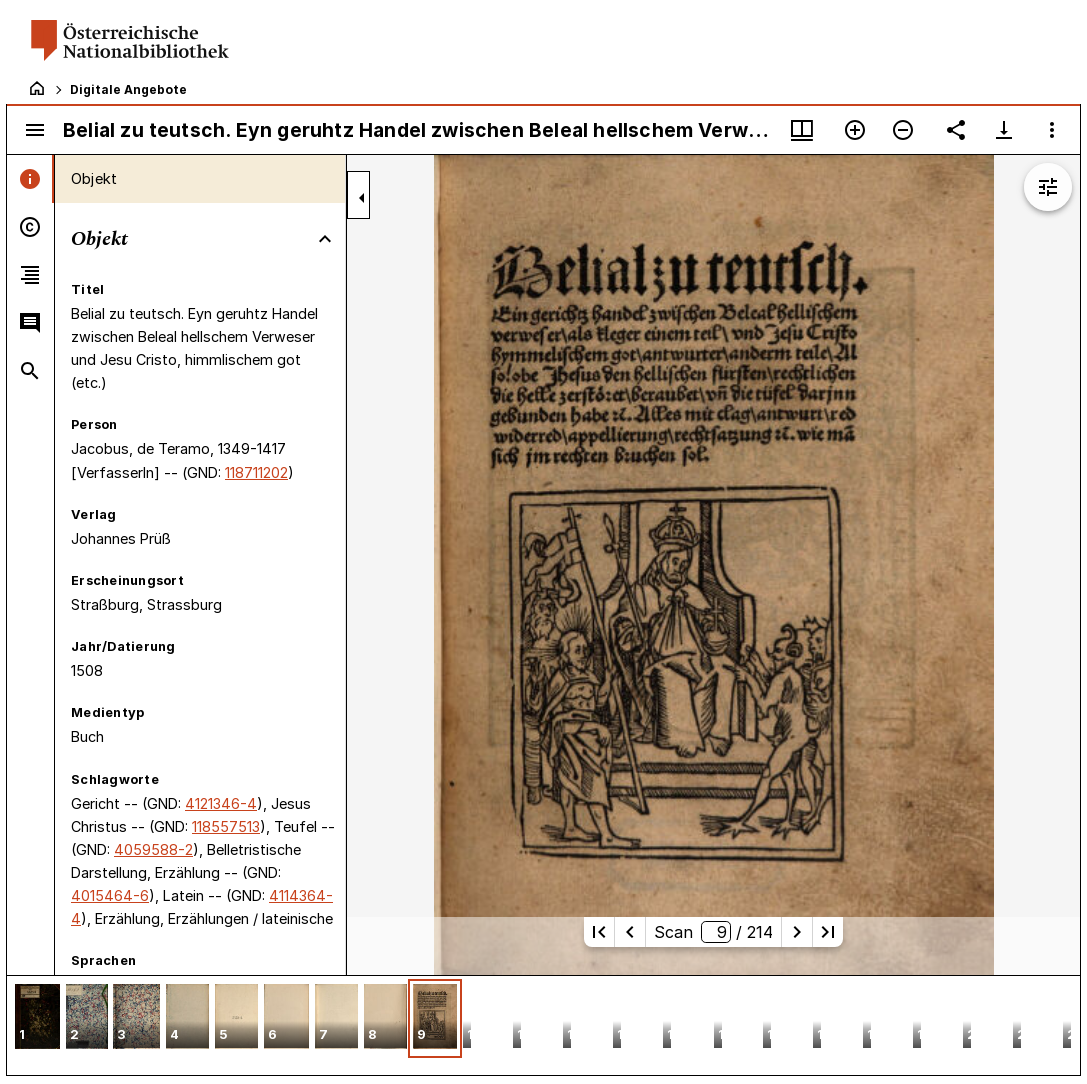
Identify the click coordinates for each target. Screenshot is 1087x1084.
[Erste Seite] (599, 932)
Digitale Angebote (128, 89)
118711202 (256, 472)
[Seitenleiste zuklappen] (362, 198)
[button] (37, 1018)
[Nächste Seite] (797, 932)
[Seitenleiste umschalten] (35, 130)
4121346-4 (221, 803)
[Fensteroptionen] (1052, 130)
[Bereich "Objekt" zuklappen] (325, 239)
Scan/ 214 (713, 932)
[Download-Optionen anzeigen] (1004, 130)
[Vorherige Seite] (630, 932)
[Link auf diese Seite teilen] (956, 130)
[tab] (30, 179)
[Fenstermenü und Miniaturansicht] (802, 130)
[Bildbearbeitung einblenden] (1048, 187)
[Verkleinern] (903, 130)
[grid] (543, 1025)
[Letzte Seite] (828, 932)
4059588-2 (153, 849)
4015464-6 (110, 895)
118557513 (226, 826)
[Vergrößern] (855, 130)
